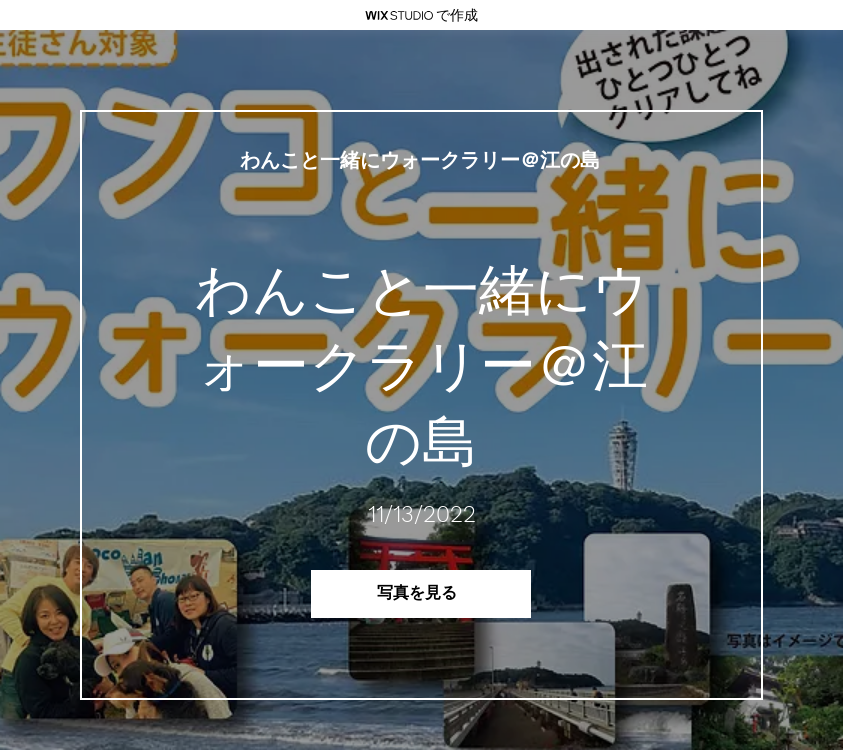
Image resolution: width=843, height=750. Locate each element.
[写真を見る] (421, 594)
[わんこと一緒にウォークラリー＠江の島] (421, 160)
